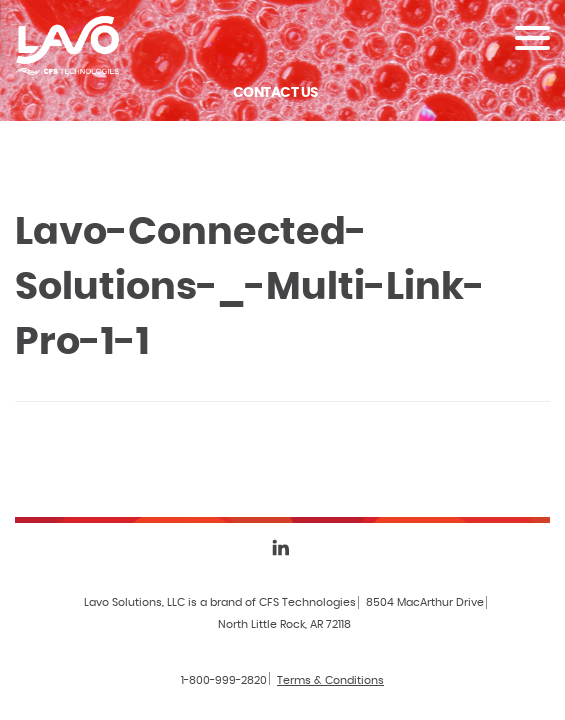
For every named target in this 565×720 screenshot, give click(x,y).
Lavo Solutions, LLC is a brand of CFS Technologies (220, 602)
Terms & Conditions (330, 680)
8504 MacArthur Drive (425, 602)
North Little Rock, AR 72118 (284, 624)
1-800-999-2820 (224, 680)
